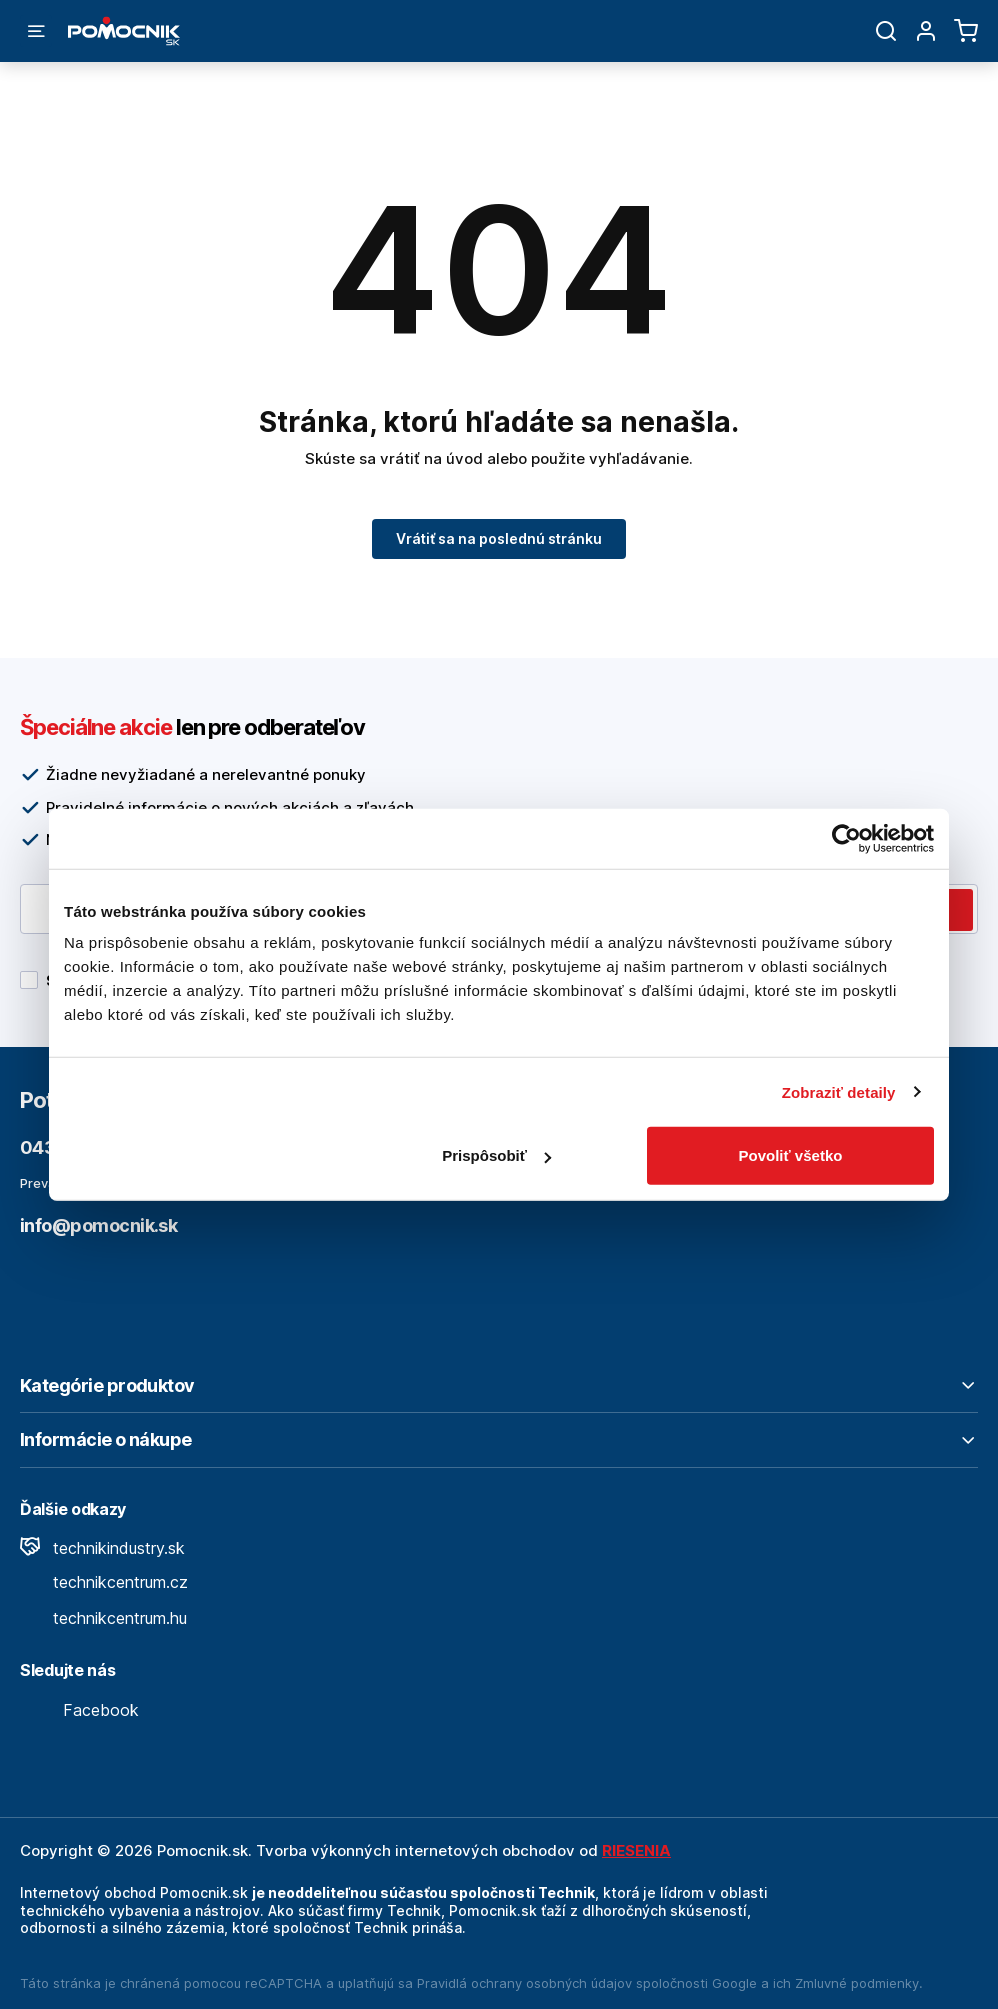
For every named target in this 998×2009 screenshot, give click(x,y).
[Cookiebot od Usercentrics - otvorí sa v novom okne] (846, 838)
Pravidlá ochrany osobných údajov (524, 1983)
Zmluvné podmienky (857, 1983)
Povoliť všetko (791, 1155)
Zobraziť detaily (839, 1091)
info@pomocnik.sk (98, 1225)
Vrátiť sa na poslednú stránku (499, 538)
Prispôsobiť (496, 1155)
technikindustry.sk (102, 1548)
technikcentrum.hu (103, 1618)
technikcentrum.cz (104, 1582)
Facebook (79, 1710)
